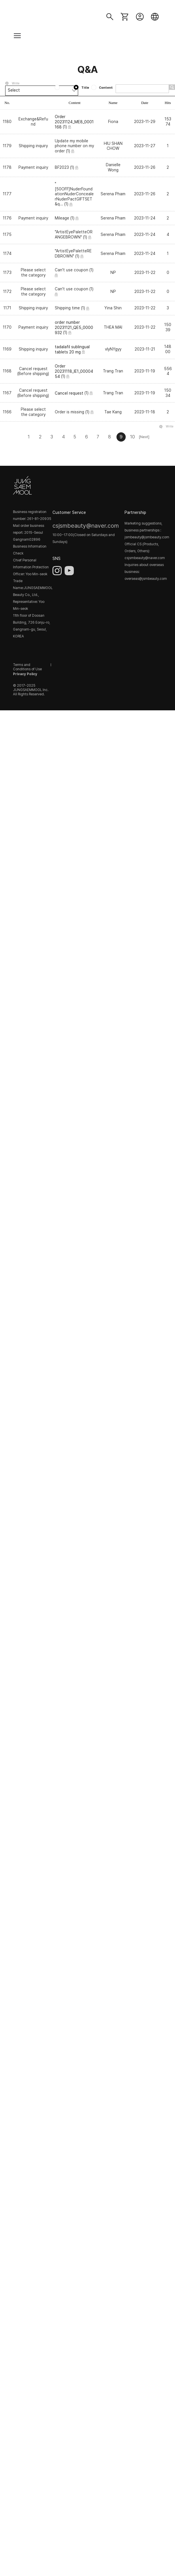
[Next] (144, 437)
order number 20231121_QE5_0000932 (74, 327)
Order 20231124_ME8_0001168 (74, 121)
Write (16, 83)
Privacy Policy (25, 674)
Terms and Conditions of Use (27, 667)
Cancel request (69, 393)
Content (102, 88)
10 (132, 437)
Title (81, 88)
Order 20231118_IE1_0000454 (74, 371)
